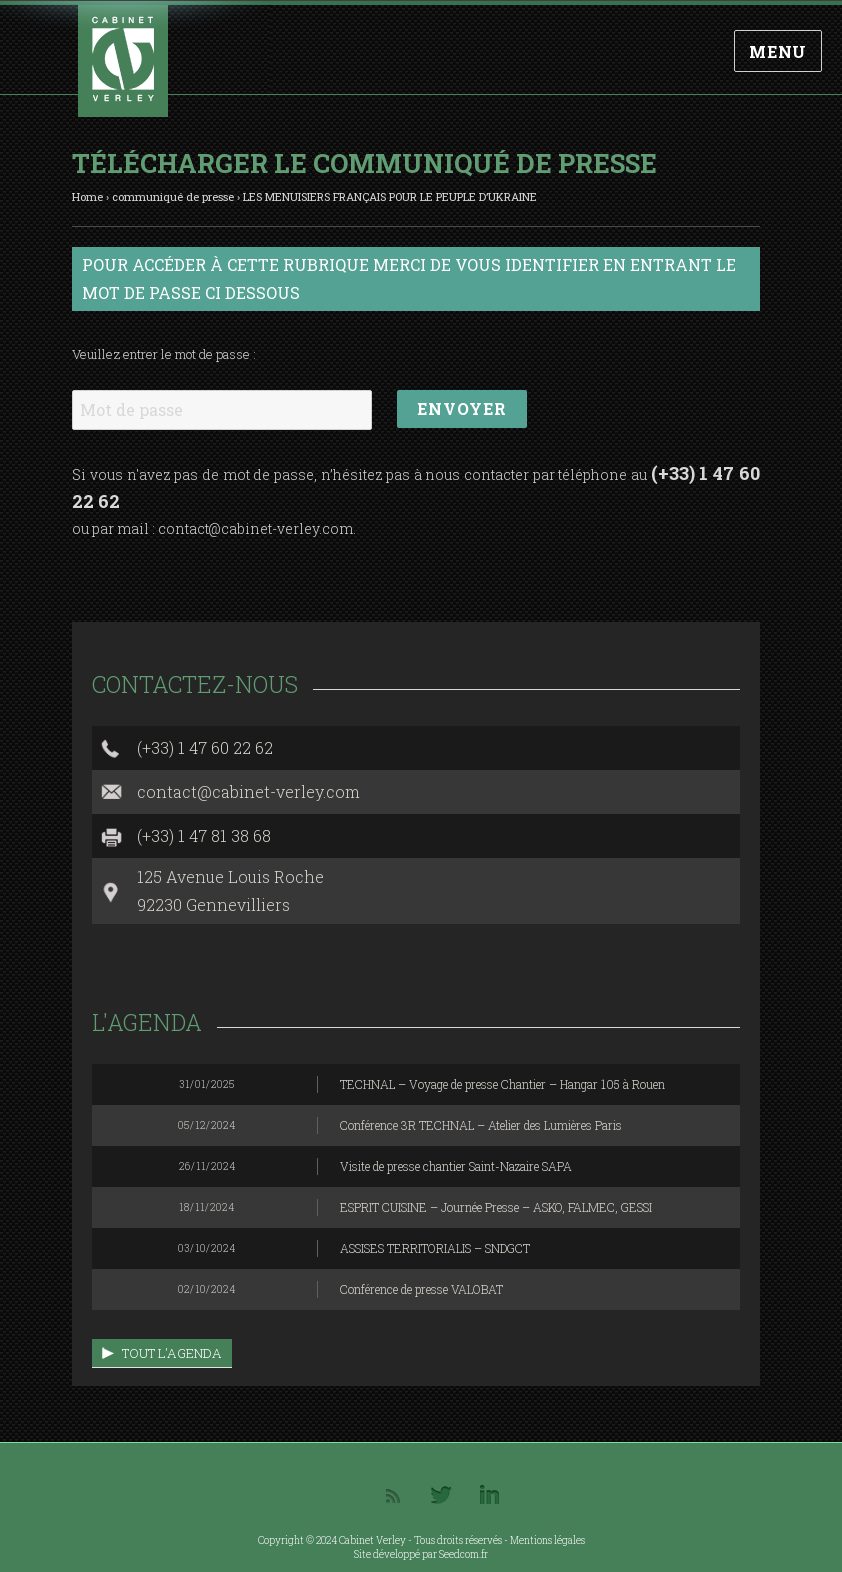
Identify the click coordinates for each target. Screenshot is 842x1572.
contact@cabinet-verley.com (255, 528)
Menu (778, 51)
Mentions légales (547, 1540)
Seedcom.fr (463, 1554)
